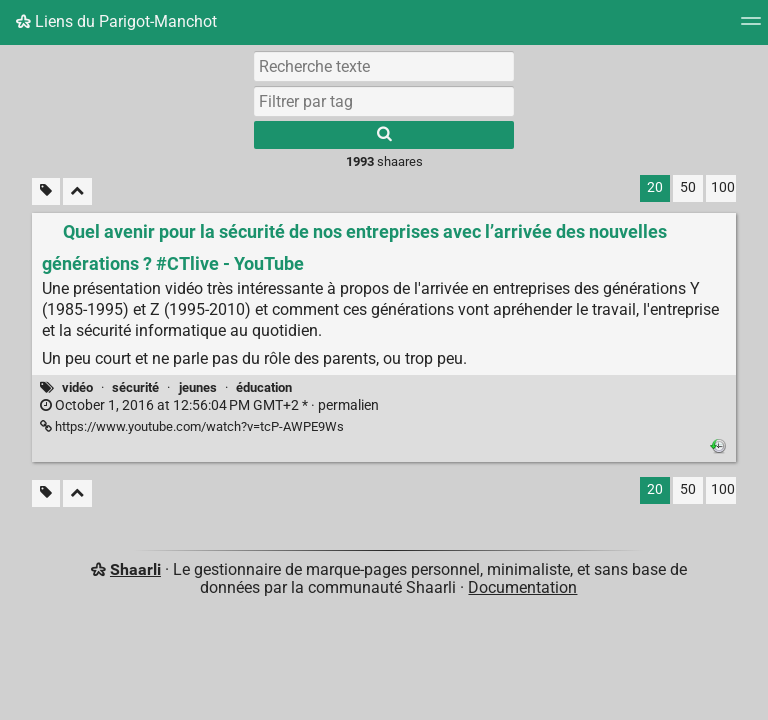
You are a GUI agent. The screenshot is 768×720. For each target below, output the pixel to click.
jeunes (198, 387)
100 (723, 187)
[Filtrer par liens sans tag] (46, 191)
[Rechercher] (384, 135)
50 (688, 187)
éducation (264, 387)
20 (655, 187)
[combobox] (384, 101)
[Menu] (751, 27)
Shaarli (135, 569)
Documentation (522, 587)
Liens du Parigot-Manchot (116, 21)
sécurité (135, 387)
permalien (209, 405)
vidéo (77, 387)
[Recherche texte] (384, 66)
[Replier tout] (77, 191)
